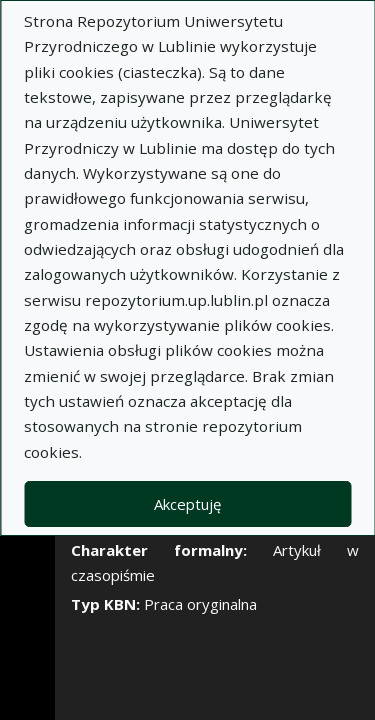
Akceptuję (187, 504)
